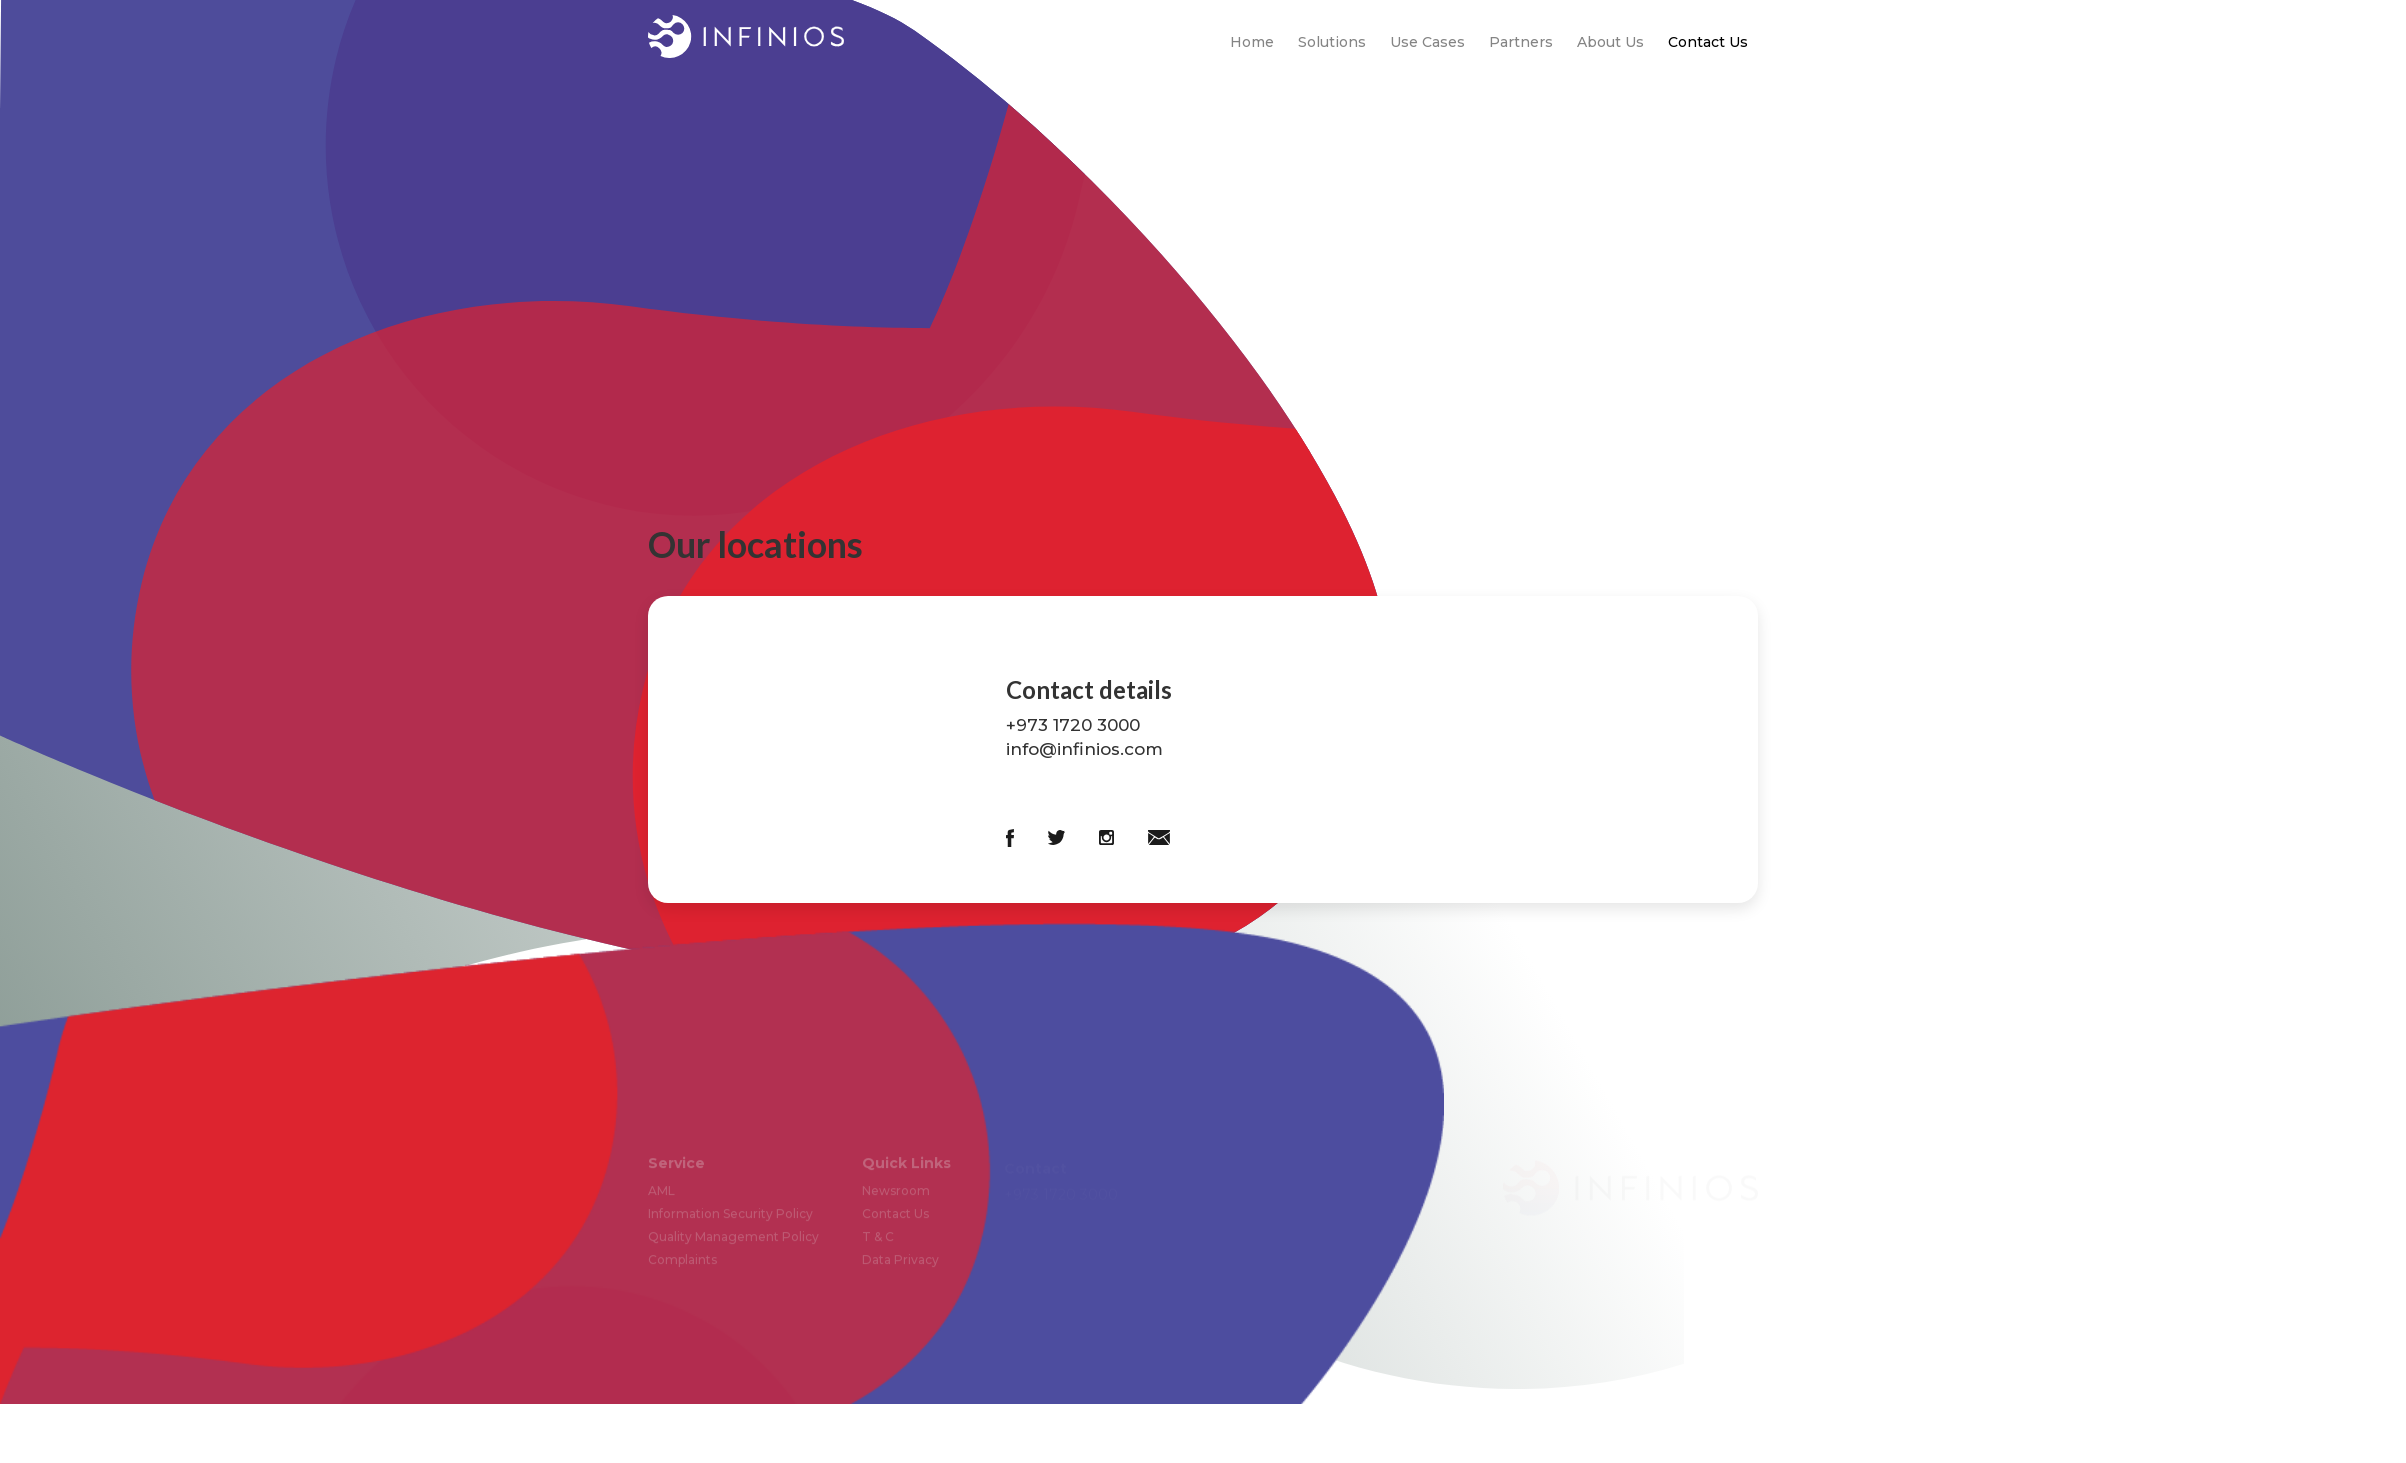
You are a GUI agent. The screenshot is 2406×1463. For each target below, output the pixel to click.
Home (1252, 42)
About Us (1610, 42)
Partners (1521, 42)
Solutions (1332, 42)
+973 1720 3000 (1073, 725)
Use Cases (1427, 42)
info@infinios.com (1084, 749)
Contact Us (1708, 42)
